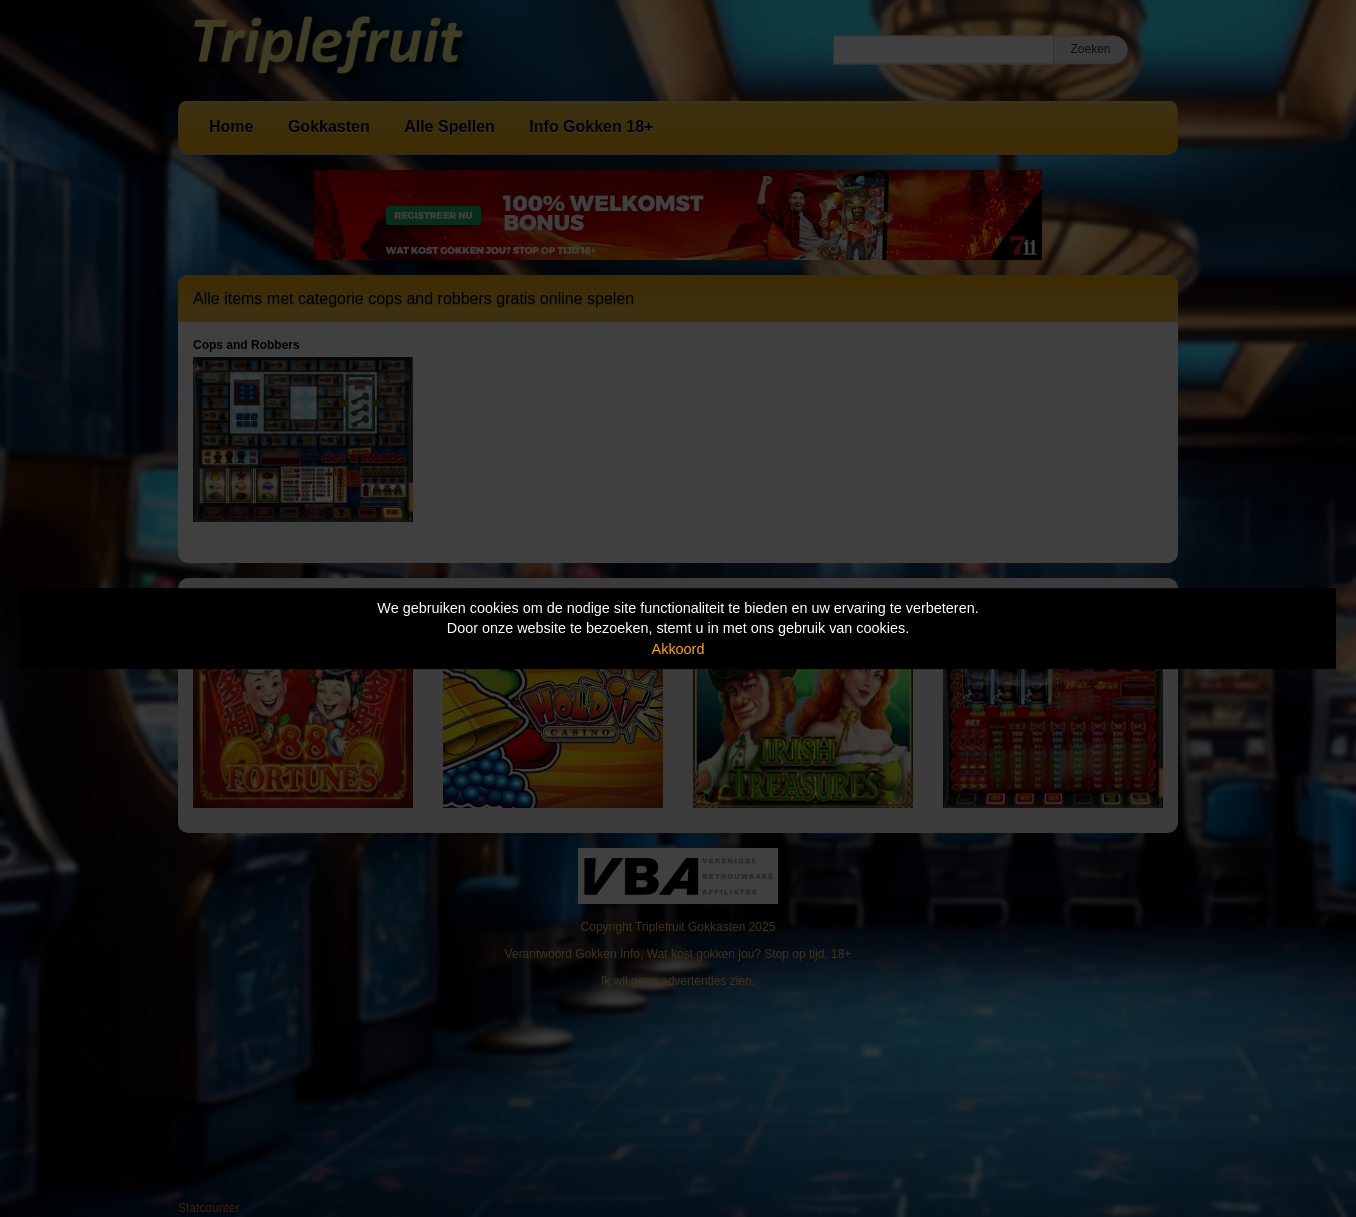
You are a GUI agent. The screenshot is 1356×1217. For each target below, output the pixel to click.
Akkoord (678, 649)
